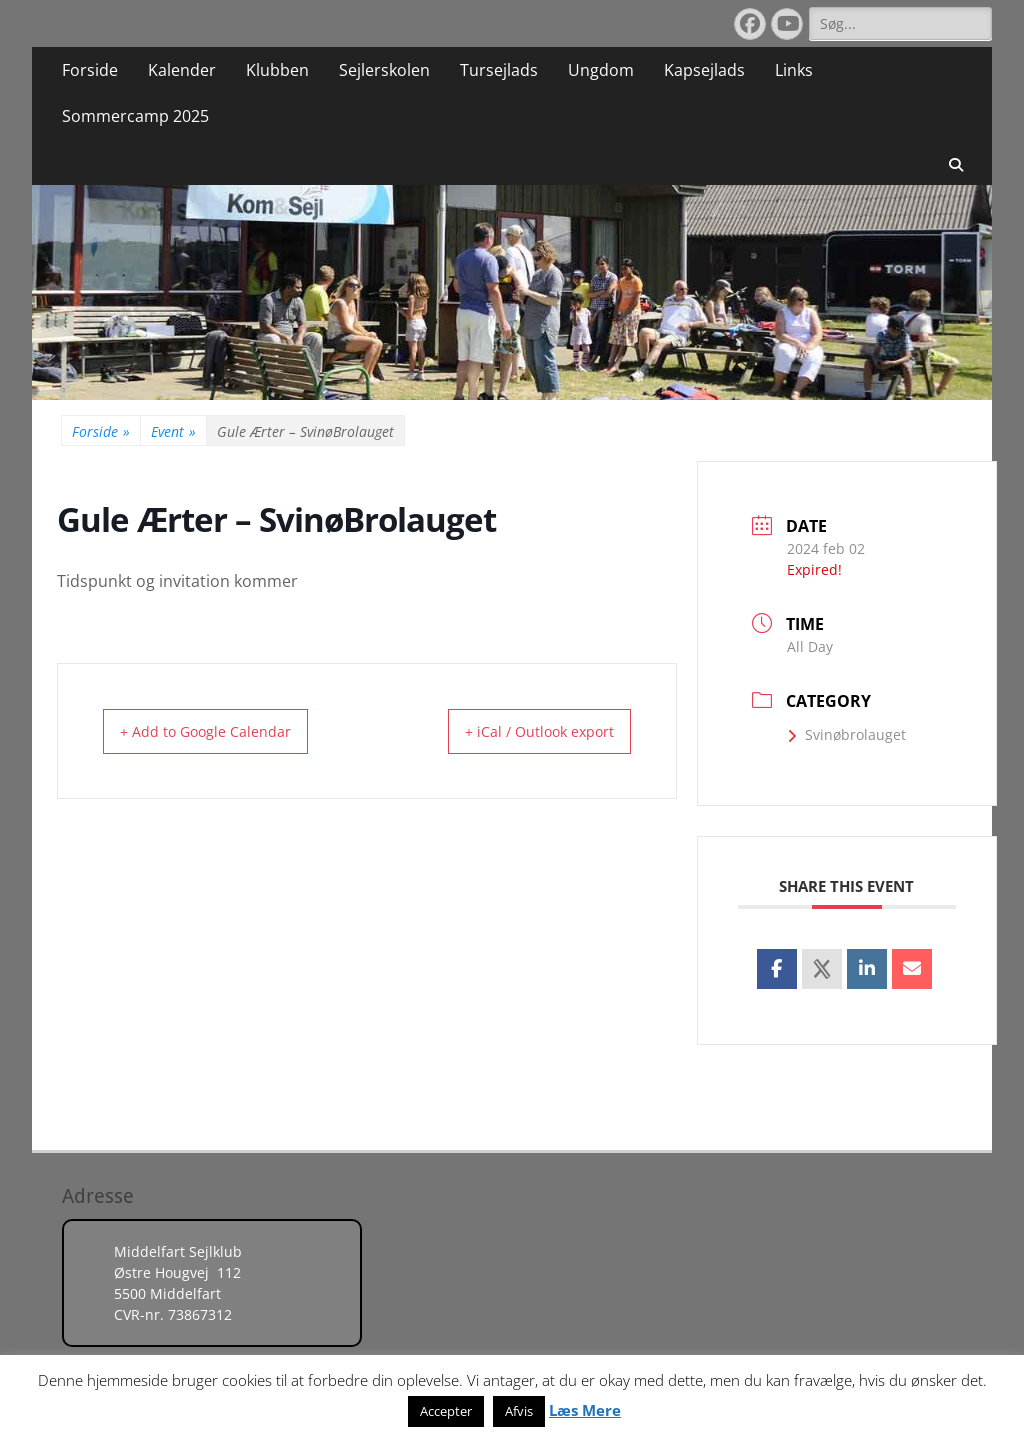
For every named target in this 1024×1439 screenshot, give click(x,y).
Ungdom (601, 70)
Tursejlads (499, 70)
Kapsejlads (704, 70)
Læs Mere (585, 1410)
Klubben (277, 70)
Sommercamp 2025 (135, 116)
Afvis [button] (519, 1411)
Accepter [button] (446, 1411)
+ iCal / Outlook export (523, 731)
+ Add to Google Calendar (220, 731)
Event (173, 431)
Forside (90, 70)
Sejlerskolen (384, 70)
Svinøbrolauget (846, 734)
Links (794, 70)
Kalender (182, 70)
